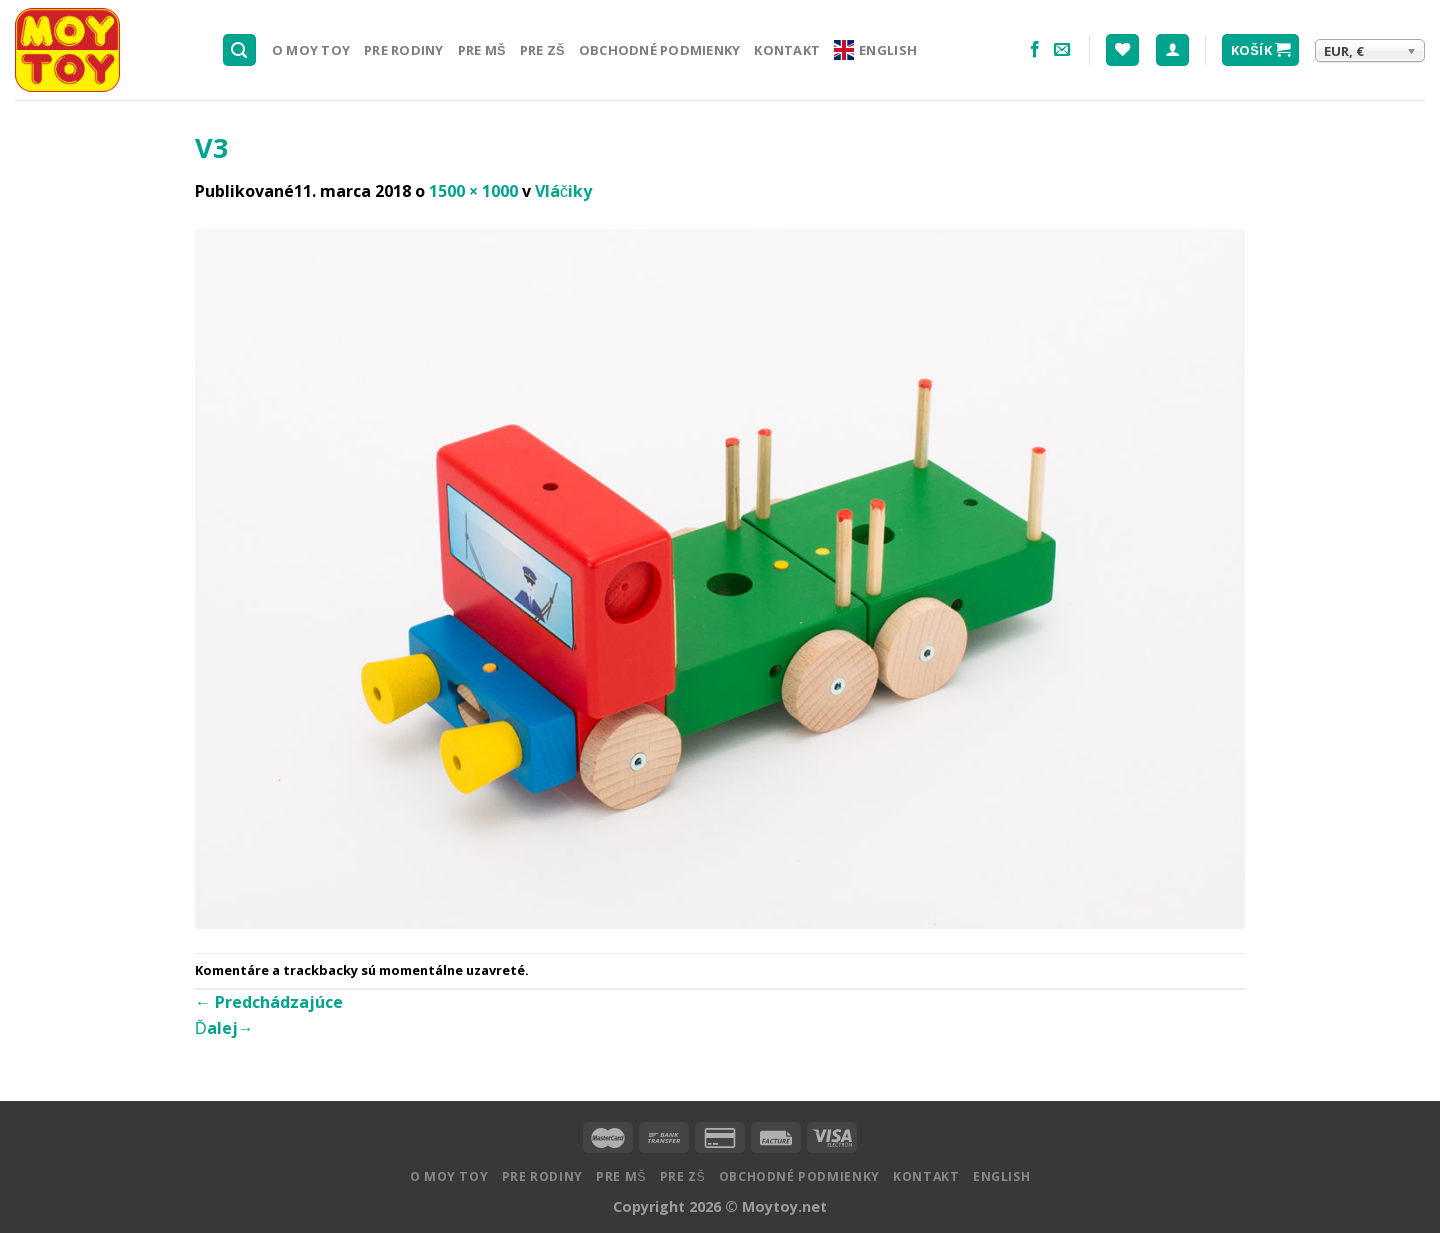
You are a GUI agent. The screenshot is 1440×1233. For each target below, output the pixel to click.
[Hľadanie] (240, 50)
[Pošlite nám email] (1062, 50)
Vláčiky (563, 191)
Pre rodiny (404, 50)
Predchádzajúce (269, 1002)
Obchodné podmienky (660, 50)
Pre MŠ (482, 50)
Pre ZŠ (542, 50)
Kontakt (787, 50)
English (875, 50)
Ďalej (224, 1028)
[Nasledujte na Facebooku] (1035, 50)
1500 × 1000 (473, 191)
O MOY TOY (311, 50)
